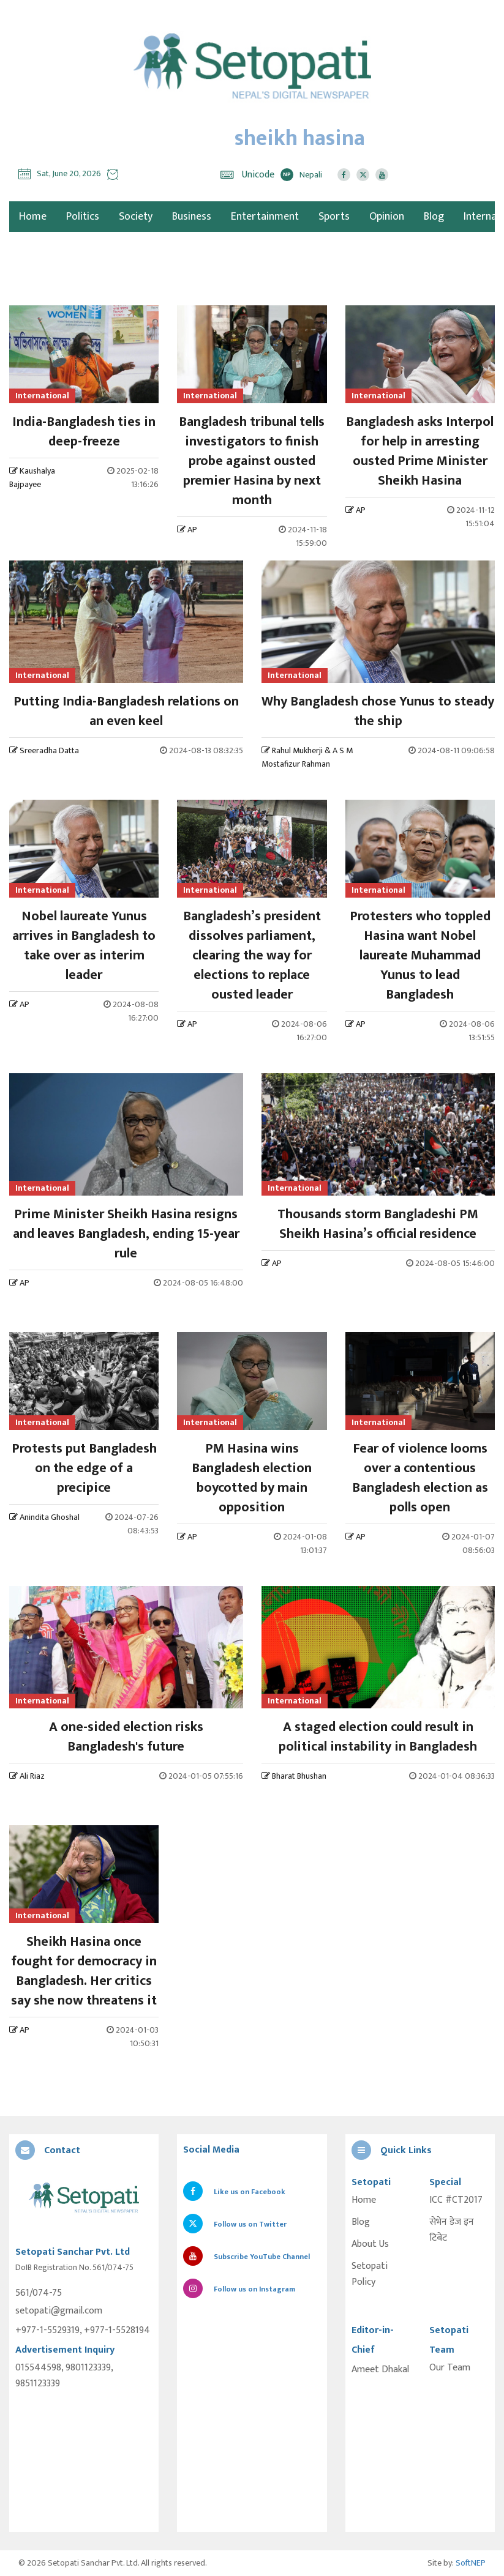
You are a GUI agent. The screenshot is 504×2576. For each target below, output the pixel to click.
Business (191, 216)
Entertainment (265, 216)
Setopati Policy (370, 2274)
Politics (82, 216)
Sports (334, 216)
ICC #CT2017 (456, 2200)
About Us (370, 2244)
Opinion (386, 216)
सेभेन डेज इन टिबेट (451, 2230)
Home (364, 2200)
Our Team (449, 2368)
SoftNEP (471, 2563)
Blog (434, 216)
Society (135, 216)
